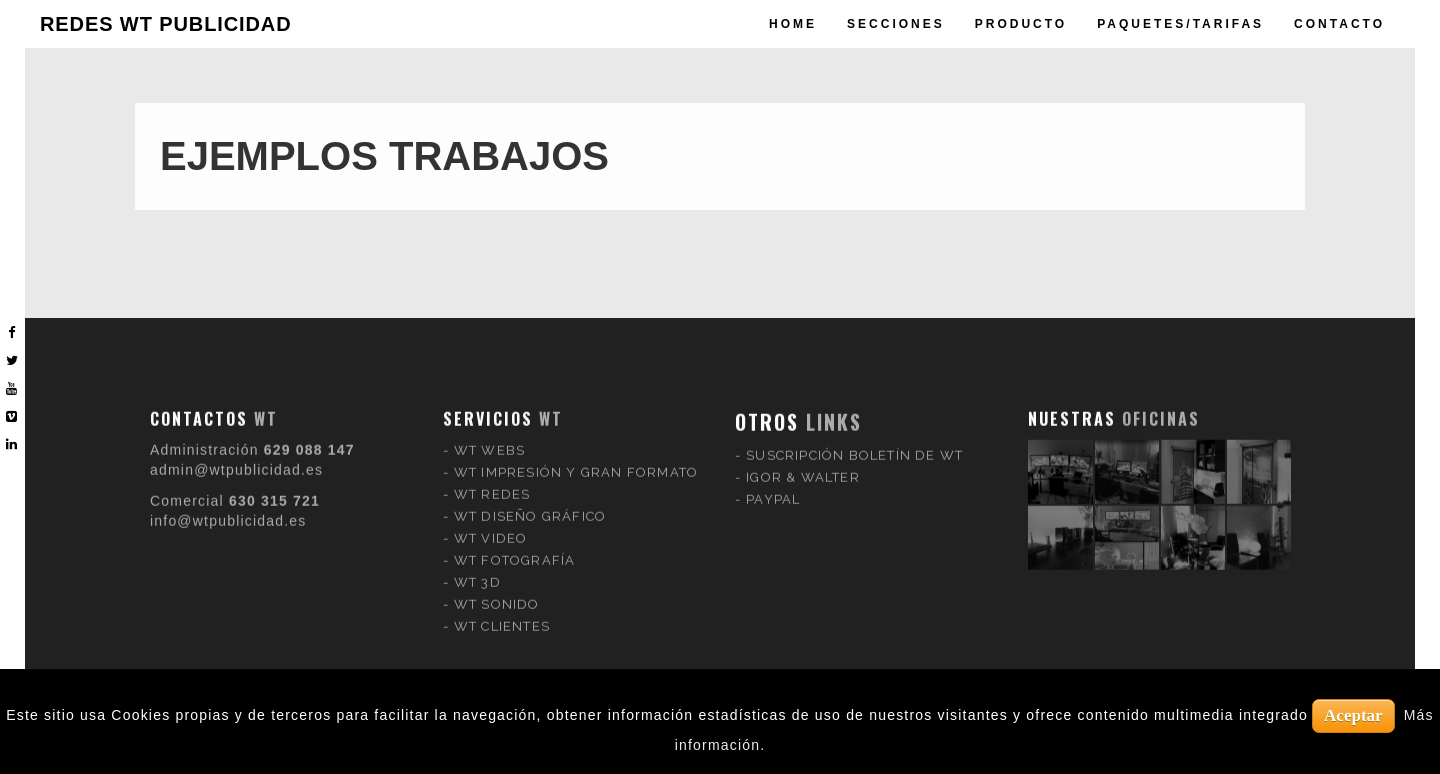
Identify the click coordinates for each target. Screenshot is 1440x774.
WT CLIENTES (502, 613)
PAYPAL (773, 486)
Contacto (1339, 24)
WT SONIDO (497, 591)
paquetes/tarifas (1180, 24)
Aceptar (1353, 715)
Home (793, 24)
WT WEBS (489, 437)
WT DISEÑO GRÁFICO (530, 503)
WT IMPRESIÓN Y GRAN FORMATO (576, 459)
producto (1021, 24)
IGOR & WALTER (803, 464)
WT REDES (492, 481)
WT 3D (477, 569)
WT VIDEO (491, 525)
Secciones (896, 24)
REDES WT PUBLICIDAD (166, 24)
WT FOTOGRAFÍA (515, 547)
